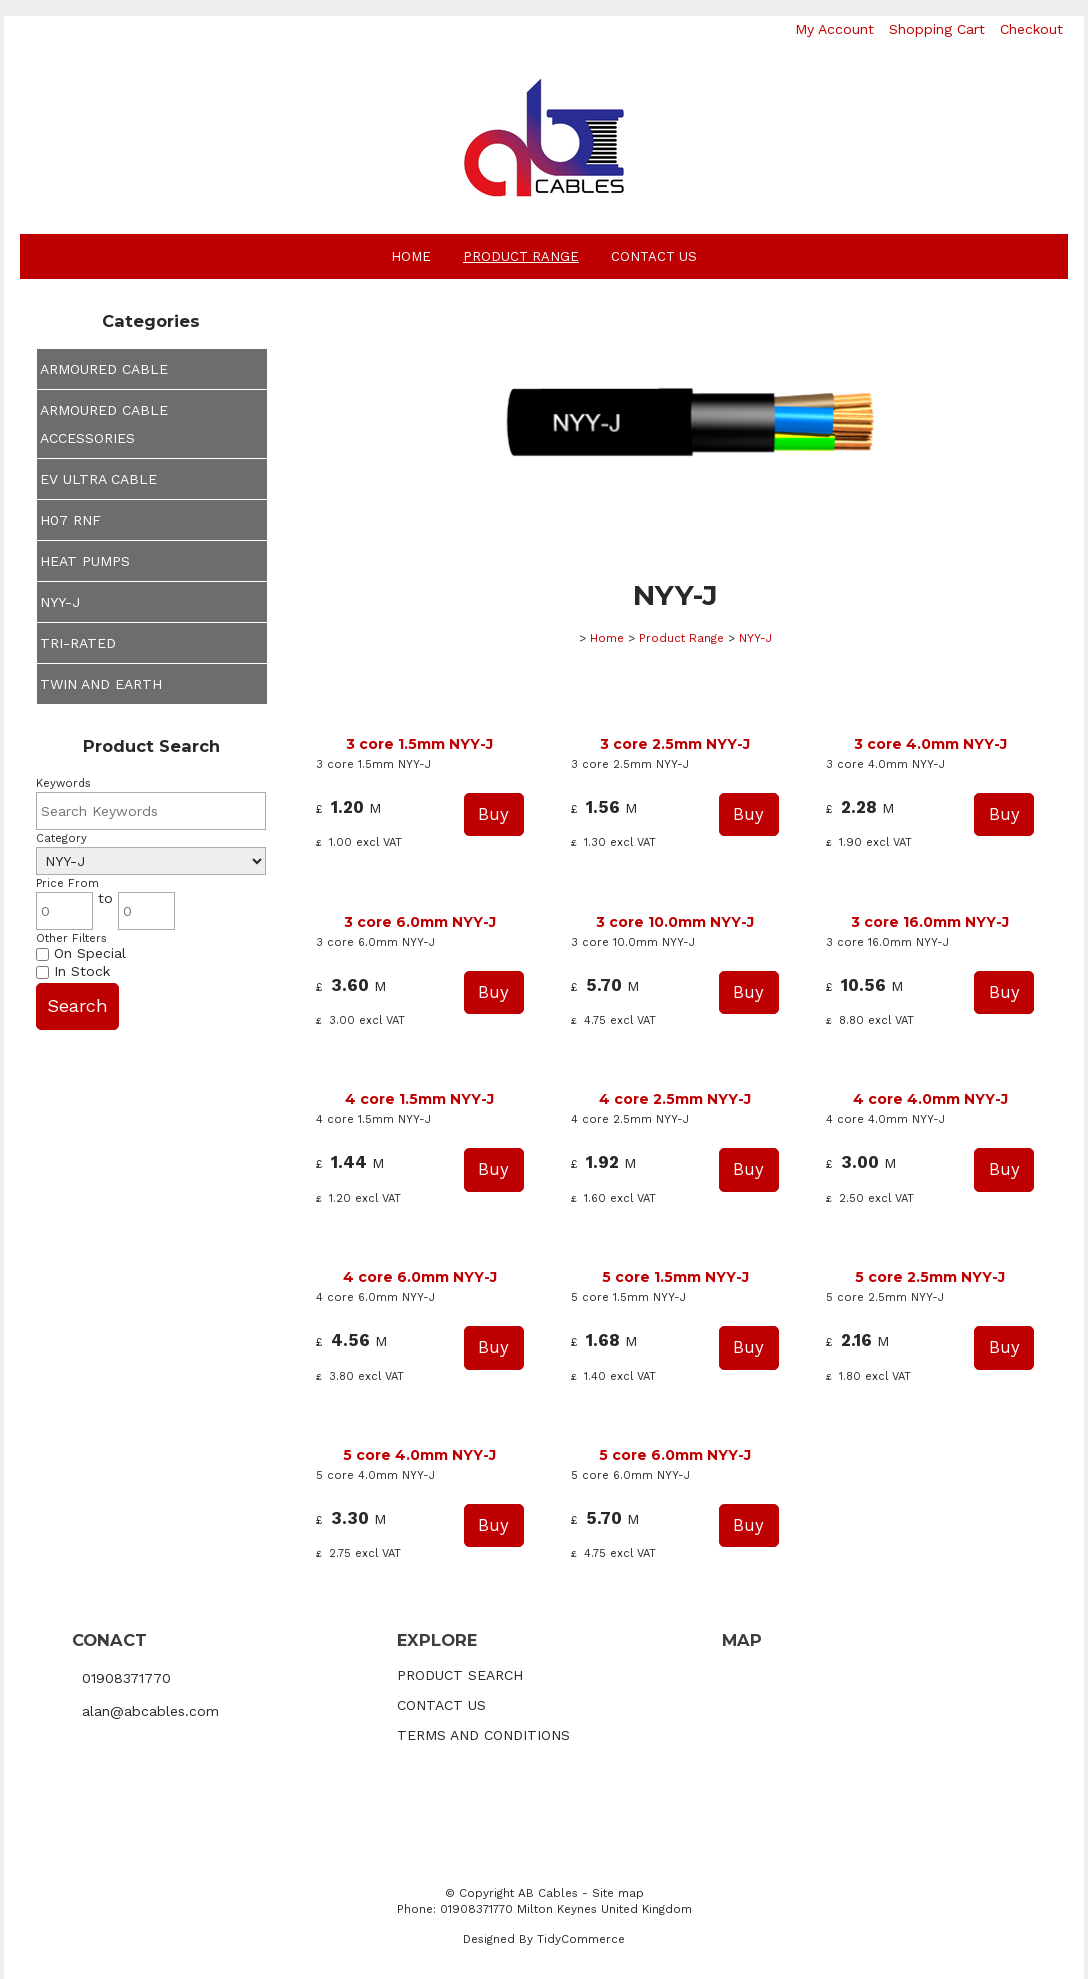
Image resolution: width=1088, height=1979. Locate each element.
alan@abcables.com (150, 1711)
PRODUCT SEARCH (460, 1675)
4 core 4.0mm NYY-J (930, 1099)
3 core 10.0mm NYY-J (675, 922)
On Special (81, 953)
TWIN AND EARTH (101, 684)
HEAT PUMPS (85, 561)
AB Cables (548, 1893)
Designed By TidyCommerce (544, 1939)
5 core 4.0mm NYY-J (419, 1455)
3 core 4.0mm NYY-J (930, 744)
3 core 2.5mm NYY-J (675, 744)
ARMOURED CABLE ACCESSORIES (104, 424)
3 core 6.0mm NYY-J (420, 922)
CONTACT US (441, 1705)
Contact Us (654, 256)
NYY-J (60, 602)
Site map (618, 1893)
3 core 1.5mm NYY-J (419, 744)
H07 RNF (70, 520)
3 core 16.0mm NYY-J (930, 922)
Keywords (63, 783)
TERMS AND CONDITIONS (483, 1735)
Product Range (521, 256)
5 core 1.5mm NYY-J (675, 1277)
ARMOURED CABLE (104, 369)
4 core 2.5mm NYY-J (675, 1099)
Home (411, 256)
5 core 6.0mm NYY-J (675, 1455)
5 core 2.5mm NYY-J (930, 1277)
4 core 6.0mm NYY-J (420, 1277)
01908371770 (126, 1677)
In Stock (73, 971)
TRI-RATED (78, 643)
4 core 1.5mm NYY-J (419, 1099)
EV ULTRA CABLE (98, 479)
